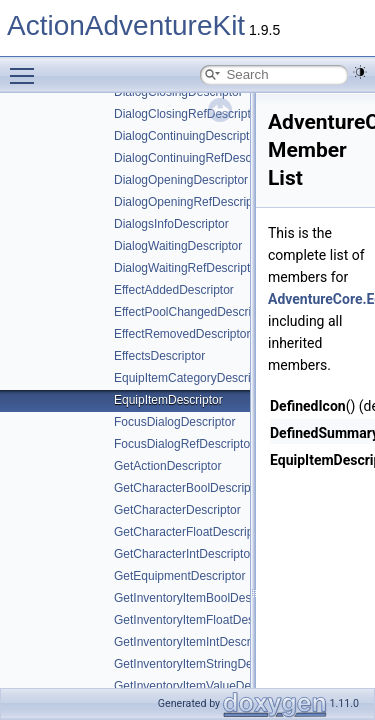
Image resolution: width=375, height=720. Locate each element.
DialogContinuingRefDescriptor (196, 158)
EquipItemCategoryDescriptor (192, 378)
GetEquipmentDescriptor (179, 576)
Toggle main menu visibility (27, 67)
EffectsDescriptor (159, 356)
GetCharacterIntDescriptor (184, 554)
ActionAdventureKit (126, 25)
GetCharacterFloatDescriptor (190, 532)
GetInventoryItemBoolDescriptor (199, 598)
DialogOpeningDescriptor (181, 180)
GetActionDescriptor (167, 466)
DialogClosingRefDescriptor (187, 114)
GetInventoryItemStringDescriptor (203, 664)
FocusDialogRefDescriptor (184, 444)
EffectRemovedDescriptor (182, 334)
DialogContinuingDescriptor (187, 136)
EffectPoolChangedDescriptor (193, 312)
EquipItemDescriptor (168, 400)
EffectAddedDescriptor (174, 290)
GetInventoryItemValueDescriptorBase (216, 686)
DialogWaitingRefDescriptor (187, 268)
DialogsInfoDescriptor (171, 224)
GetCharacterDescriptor (177, 510)
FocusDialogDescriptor (174, 422)
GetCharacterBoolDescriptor (189, 488)
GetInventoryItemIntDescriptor (194, 642)
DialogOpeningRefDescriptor (190, 202)
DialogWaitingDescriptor (178, 246)
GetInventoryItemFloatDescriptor (200, 620)
